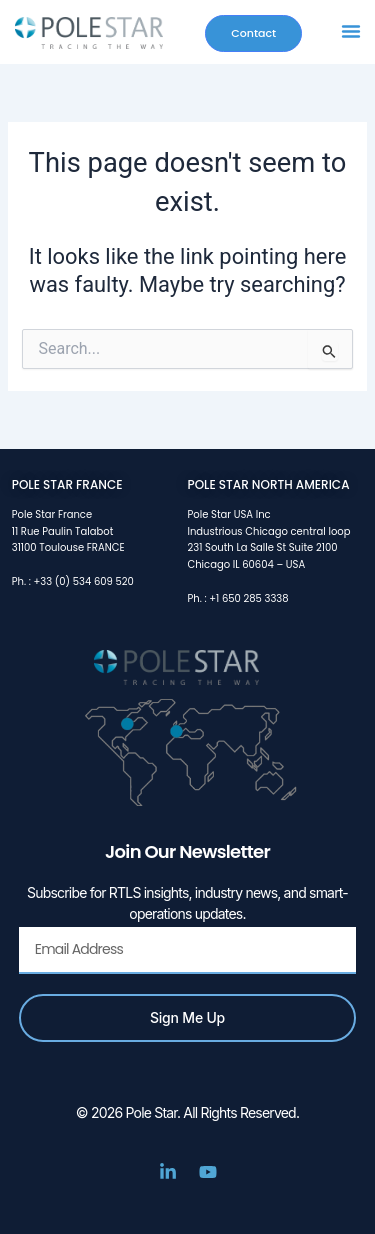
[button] (351, 31)
